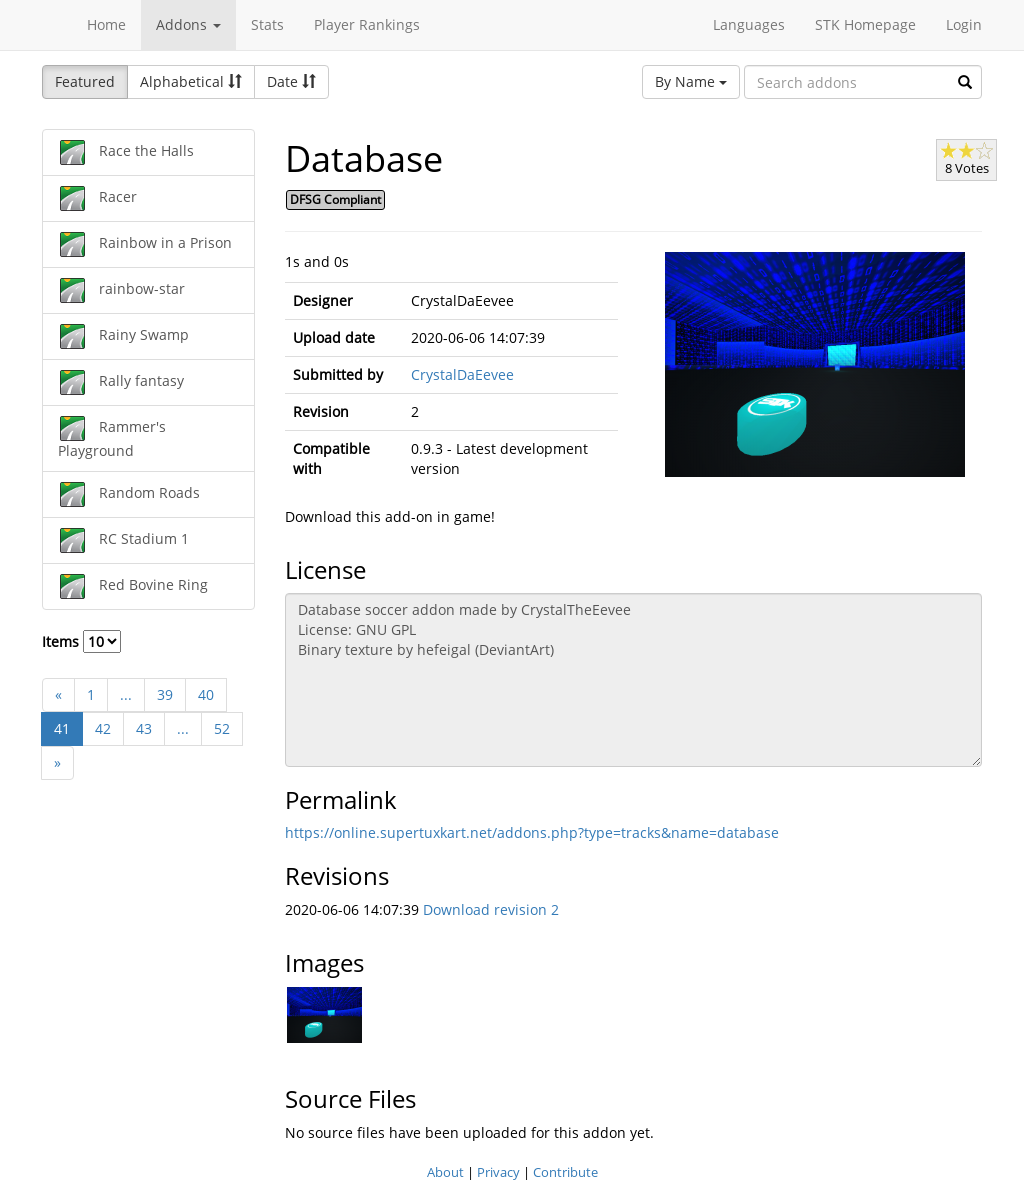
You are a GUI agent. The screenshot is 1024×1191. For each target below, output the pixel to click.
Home (106, 24)
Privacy (498, 1172)
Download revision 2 (491, 909)
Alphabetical (191, 81)
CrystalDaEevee (462, 374)
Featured (85, 81)
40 (206, 694)
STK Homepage (865, 24)
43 (144, 728)
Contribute (565, 1172)
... (126, 694)
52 (222, 728)
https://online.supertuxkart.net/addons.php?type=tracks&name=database (532, 832)
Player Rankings (367, 24)
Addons (188, 24)
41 (62, 728)
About (445, 1172)
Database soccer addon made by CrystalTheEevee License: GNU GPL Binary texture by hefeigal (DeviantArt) (634, 680)
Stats (267, 24)
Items (81, 641)
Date (291, 81)
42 (103, 728)
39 (165, 694)
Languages (749, 24)
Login (964, 24)
